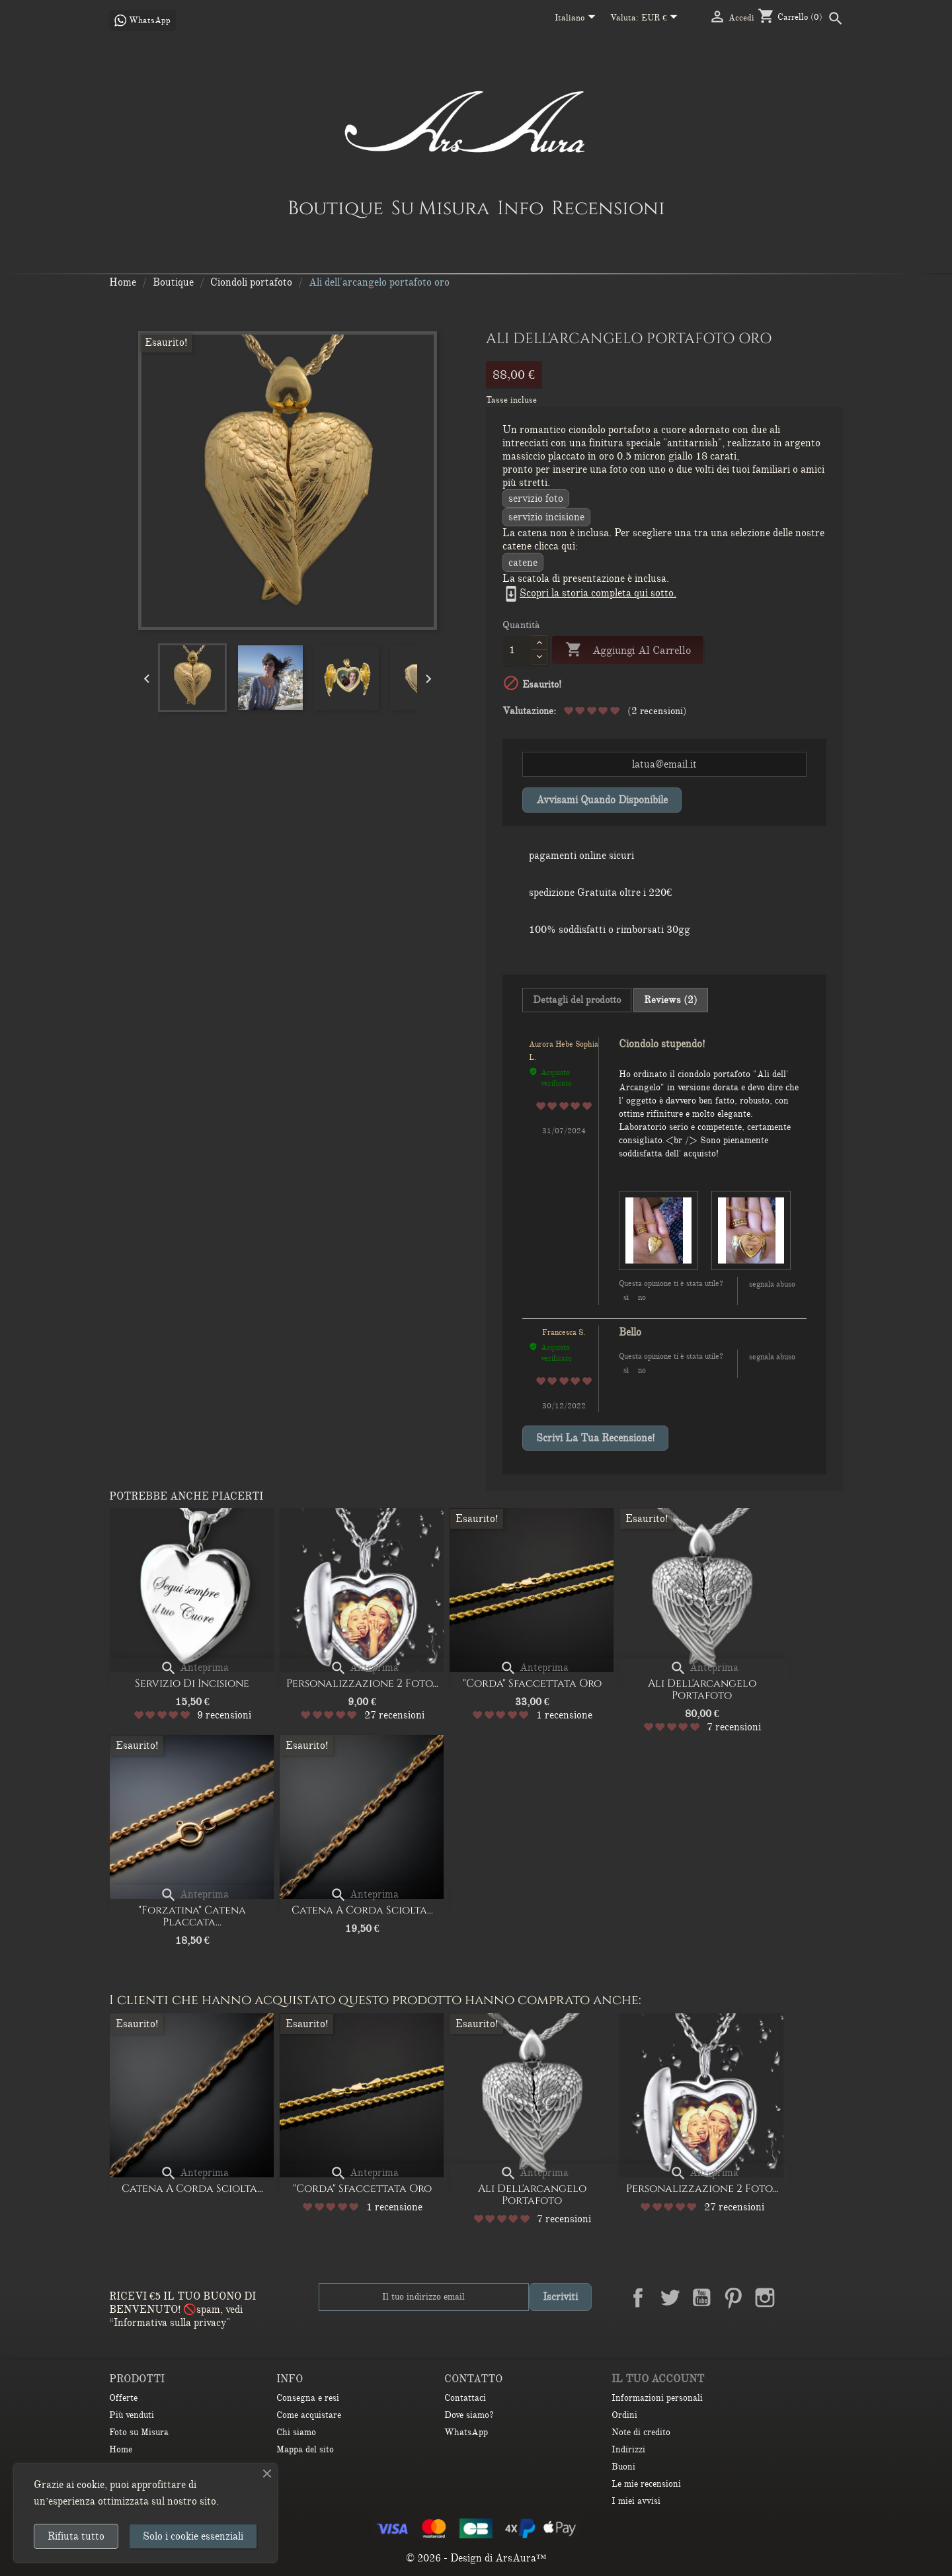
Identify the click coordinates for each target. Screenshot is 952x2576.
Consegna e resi (307, 2397)
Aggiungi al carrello (627, 650)
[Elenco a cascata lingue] (577, 18)
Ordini (624, 2415)
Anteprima (194, 1667)
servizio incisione (546, 517)
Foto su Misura (139, 2432)
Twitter (669, 2297)
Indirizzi (628, 2449)
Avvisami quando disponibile (602, 800)
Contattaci (465, 2397)
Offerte (123, 2397)
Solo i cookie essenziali (193, 2536)
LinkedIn (796, 2297)
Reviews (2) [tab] (670, 1000)
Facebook (638, 2297)
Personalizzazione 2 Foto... (362, 1683)
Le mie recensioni (646, 2483)
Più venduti (131, 2415)
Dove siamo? (469, 2415)
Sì (626, 1297)
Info (520, 208)
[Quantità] (517, 649)
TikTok (828, 2297)
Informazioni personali (657, 2397)
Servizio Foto (535, 498)
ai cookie (85, 2484)
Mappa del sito (305, 2449)
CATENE (522, 562)
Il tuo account (658, 2379)
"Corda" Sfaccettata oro (532, 1683)
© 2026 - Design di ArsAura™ (476, 2558)
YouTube (701, 2297)
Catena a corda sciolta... (362, 1910)
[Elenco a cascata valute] (662, 18)
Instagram (765, 2297)
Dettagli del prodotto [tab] (577, 1000)
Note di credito (641, 2432)
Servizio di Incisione (192, 1683)
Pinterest (733, 2297)
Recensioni (608, 208)
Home (120, 2449)
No (642, 1297)
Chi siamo (296, 2432)
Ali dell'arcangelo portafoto (702, 1689)
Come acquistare (308, 2415)
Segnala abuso (772, 1284)
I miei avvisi (636, 2501)
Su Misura (440, 208)
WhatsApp (466, 2432)
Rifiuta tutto (76, 2536)
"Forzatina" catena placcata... (192, 1916)
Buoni (623, 2466)
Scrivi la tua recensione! (595, 1438)
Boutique (335, 208)
